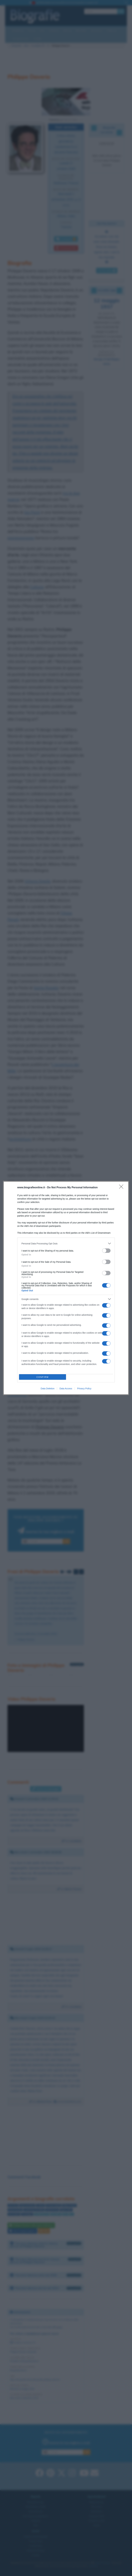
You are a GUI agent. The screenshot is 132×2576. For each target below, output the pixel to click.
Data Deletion (47, 1388)
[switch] (106, 1250)
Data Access (65, 1388)
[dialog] (66, 1288)
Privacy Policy (84, 1388)
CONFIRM (42, 1377)
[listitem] (66, 1243)
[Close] (122, 1188)
